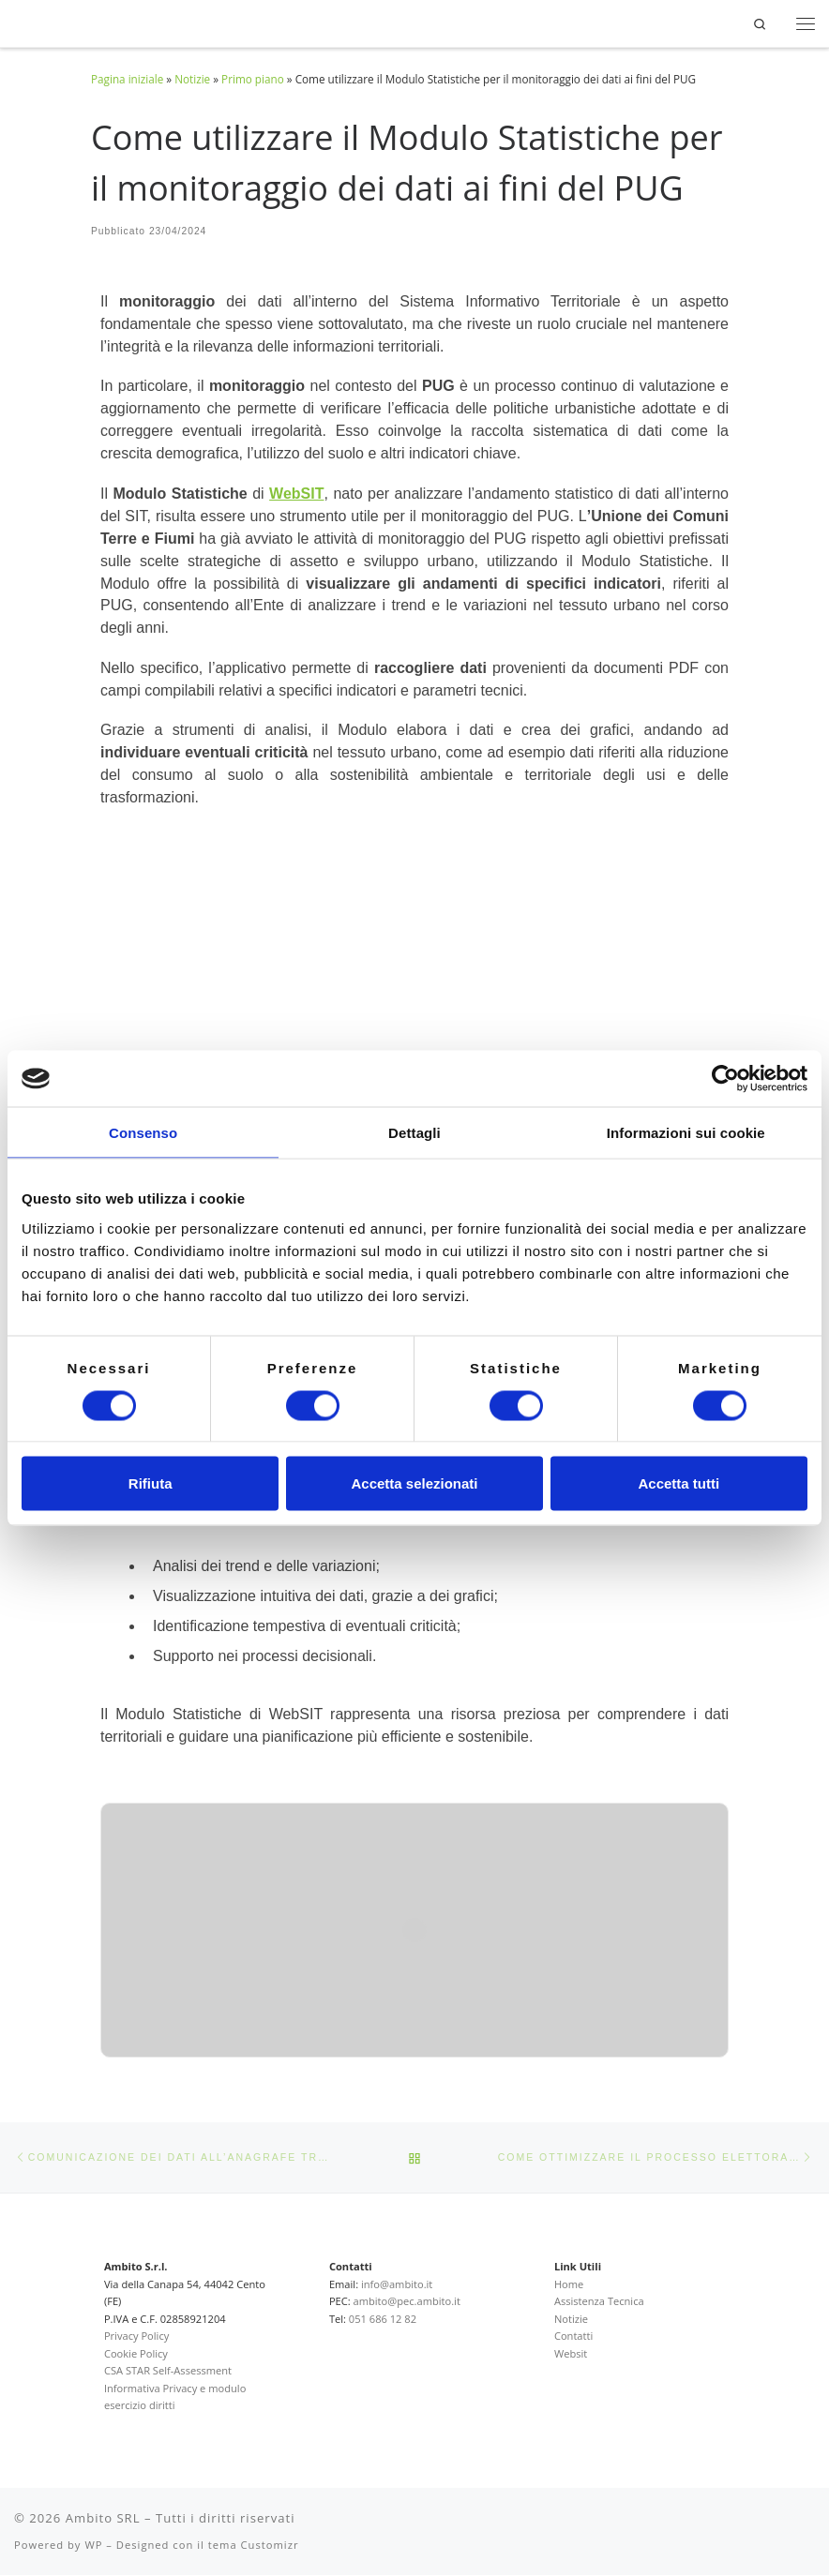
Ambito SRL (103, 2517)
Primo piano (252, 78)
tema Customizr (253, 2545)
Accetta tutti (678, 1483)
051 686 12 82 (382, 2319)
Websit (570, 2353)
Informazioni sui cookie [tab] (686, 1133)
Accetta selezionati (414, 1483)
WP (93, 2545)
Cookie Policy (136, 2353)
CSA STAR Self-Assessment (168, 2371)
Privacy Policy (136, 2336)
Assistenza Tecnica (599, 2302)
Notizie (192, 78)
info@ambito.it (396, 2284)
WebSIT (296, 494)
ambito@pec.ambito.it (407, 2302)
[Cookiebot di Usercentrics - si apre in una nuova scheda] (725, 1079)
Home (568, 2284)
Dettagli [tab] (414, 1133)
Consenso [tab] (143, 1133)
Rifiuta (150, 1483)
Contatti (573, 2336)
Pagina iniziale (127, 78)
